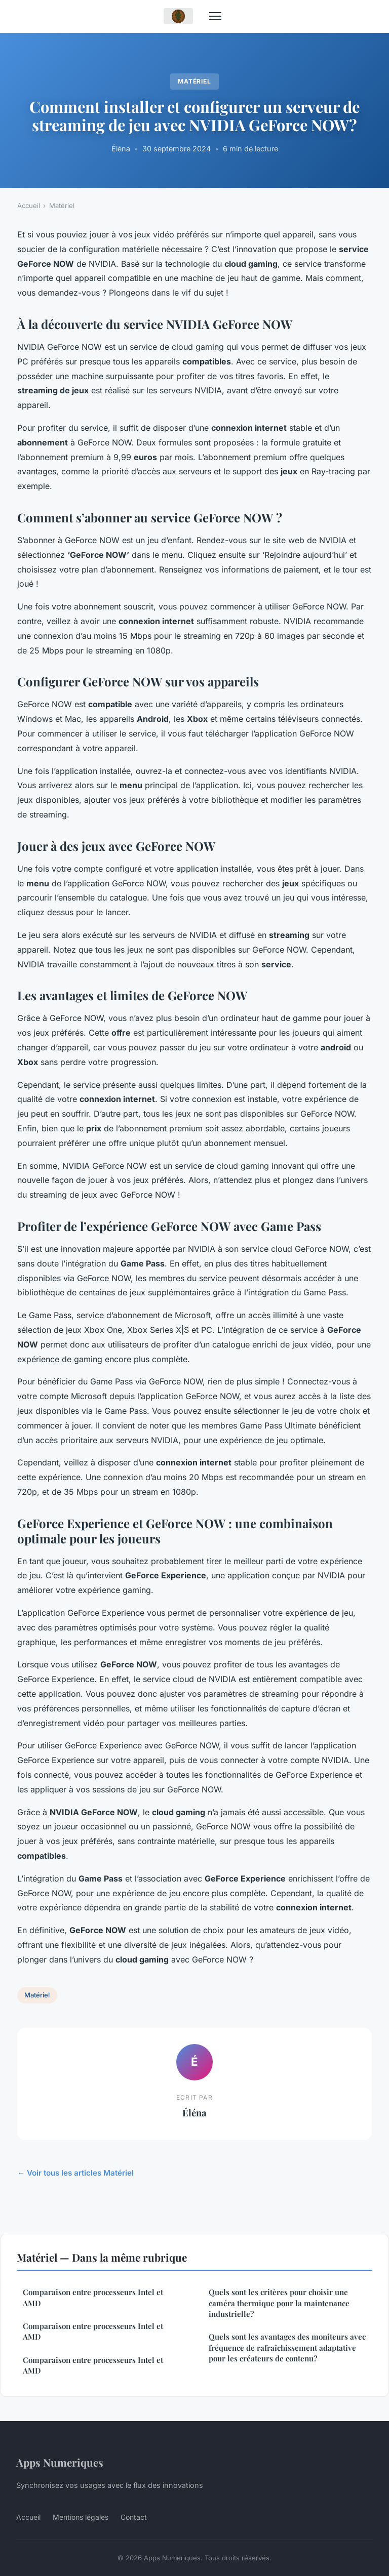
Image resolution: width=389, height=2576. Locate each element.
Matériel (195, 81)
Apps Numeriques (59, 2462)
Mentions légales (80, 2517)
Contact (134, 2517)
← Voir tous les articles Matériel (75, 2173)
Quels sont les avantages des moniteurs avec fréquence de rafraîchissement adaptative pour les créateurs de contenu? (287, 2347)
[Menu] (215, 16)
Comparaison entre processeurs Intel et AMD (93, 2297)
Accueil (28, 205)
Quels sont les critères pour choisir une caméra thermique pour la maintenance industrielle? (279, 2303)
